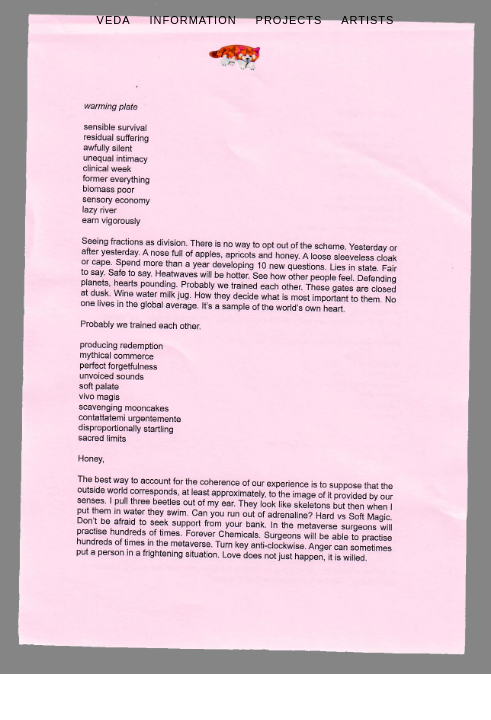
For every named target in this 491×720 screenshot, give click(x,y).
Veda (114, 20)
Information (192, 20)
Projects (289, 20)
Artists (367, 20)
